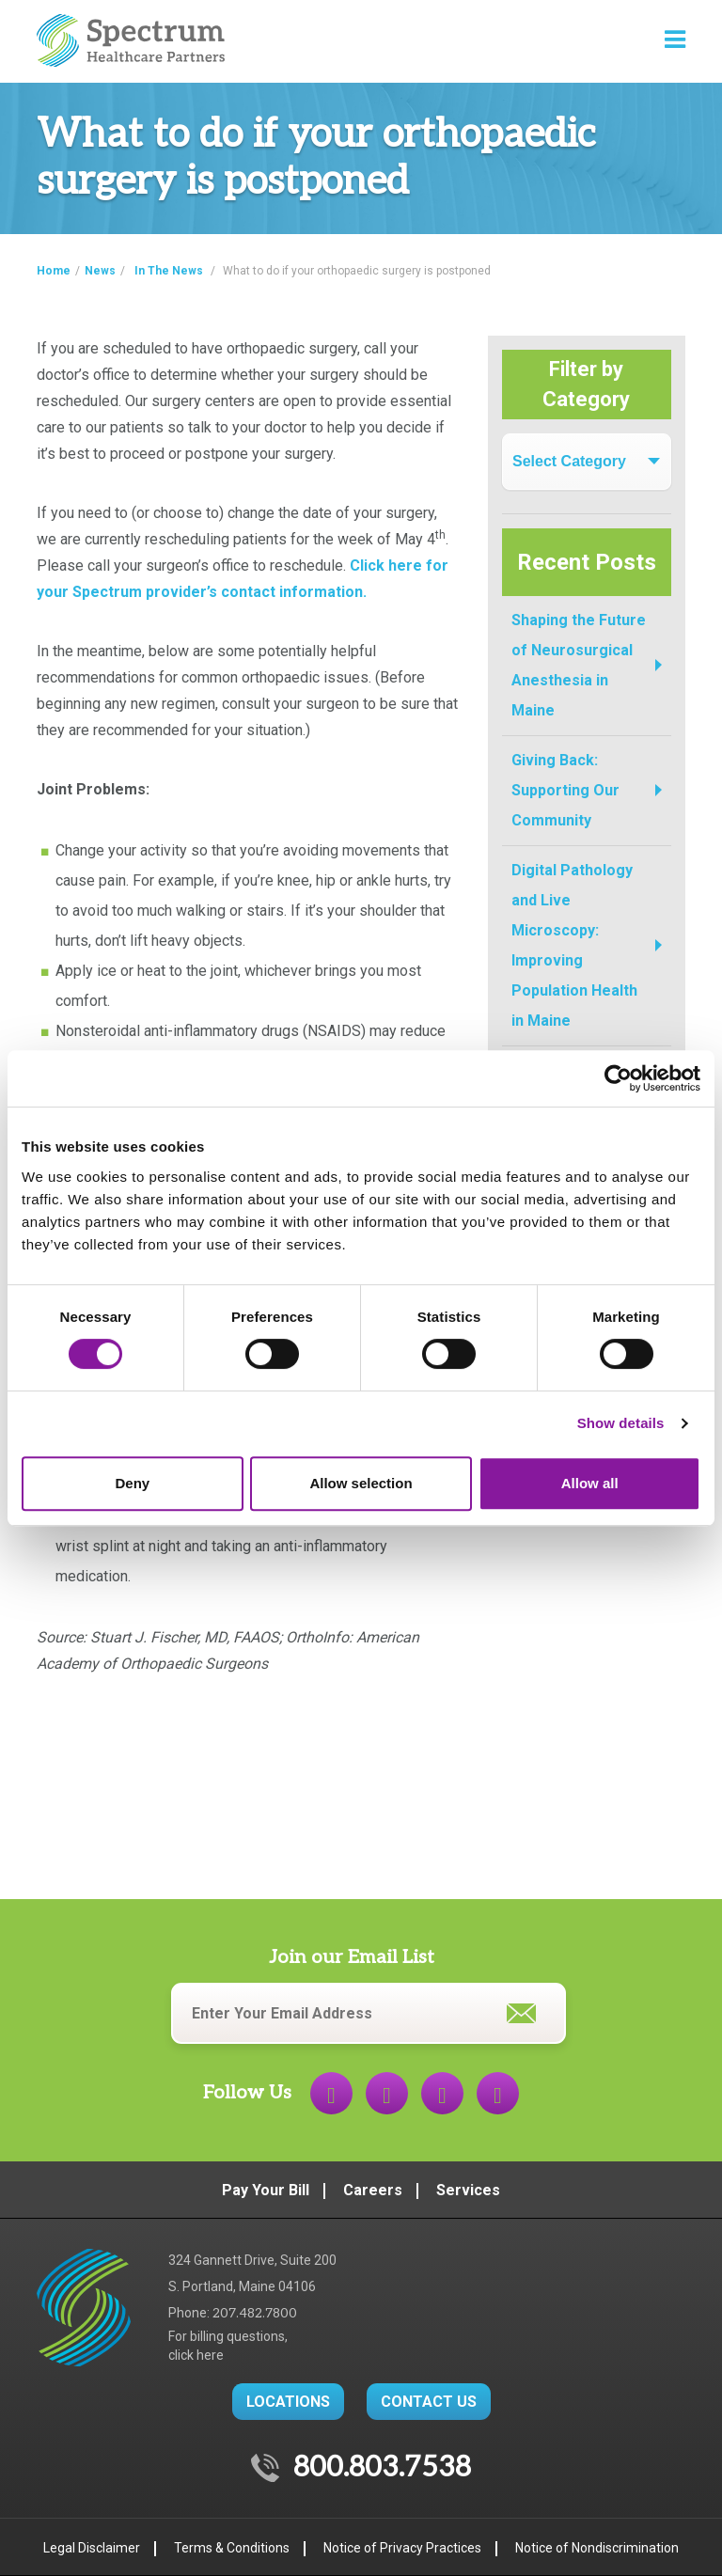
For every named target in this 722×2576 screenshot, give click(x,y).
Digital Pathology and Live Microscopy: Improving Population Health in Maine (574, 945)
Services (468, 2190)
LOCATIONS (288, 2402)
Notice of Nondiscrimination (597, 2547)
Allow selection (360, 1483)
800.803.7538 (382, 2468)
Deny (132, 1483)
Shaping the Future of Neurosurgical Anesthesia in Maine (578, 665)
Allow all (590, 1483)
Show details (621, 1423)
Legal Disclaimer (91, 2547)
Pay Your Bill (265, 2190)
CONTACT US (429, 2402)
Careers (372, 2190)
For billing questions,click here (228, 2346)
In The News (168, 270)
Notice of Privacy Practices (402, 2547)
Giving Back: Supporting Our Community (565, 790)
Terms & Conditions (232, 2547)
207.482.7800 (254, 2313)
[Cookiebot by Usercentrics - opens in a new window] (618, 1078)
